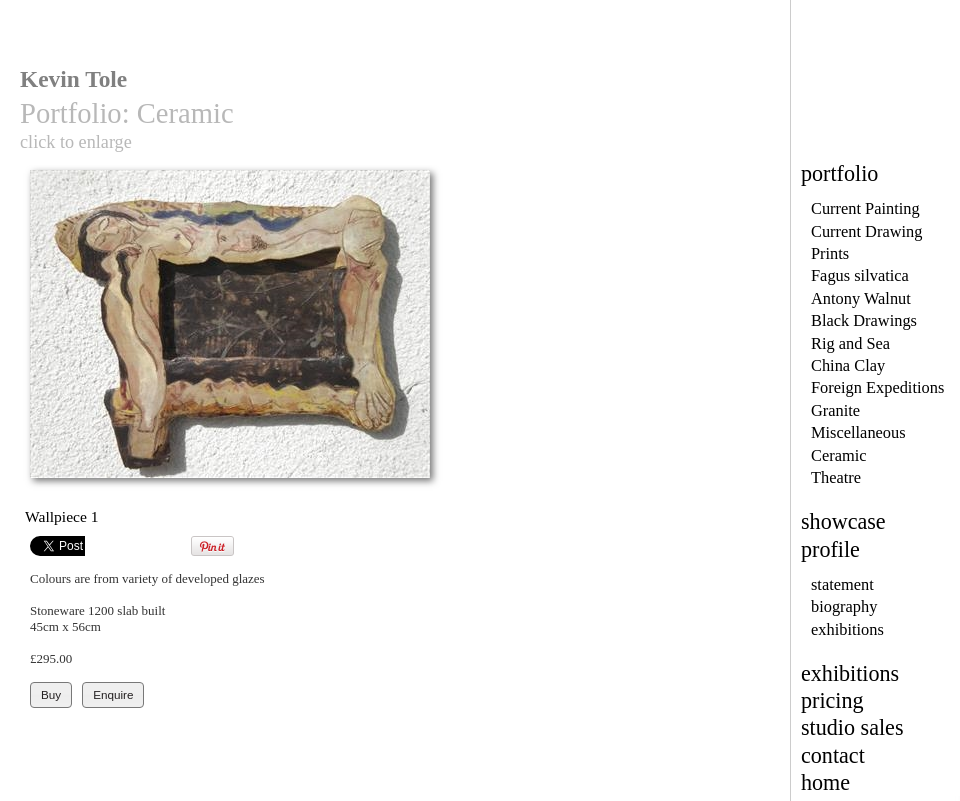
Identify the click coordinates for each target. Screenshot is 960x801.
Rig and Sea (850, 343)
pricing (832, 700)
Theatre (836, 477)
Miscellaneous (858, 432)
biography (844, 606)
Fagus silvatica (860, 275)
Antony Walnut (861, 298)
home (825, 782)
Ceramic (838, 455)
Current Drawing (866, 231)
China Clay (848, 365)
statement (842, 584)
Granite (835, 410)
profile (830, 549)
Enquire (113, 694)
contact (833, 755)
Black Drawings (864, 320)
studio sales (852, 727)
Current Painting (865, 208)
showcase (843, 521)
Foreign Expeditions (877, 387)
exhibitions (847, 629)
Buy (51, 694)
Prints (830, 253)
